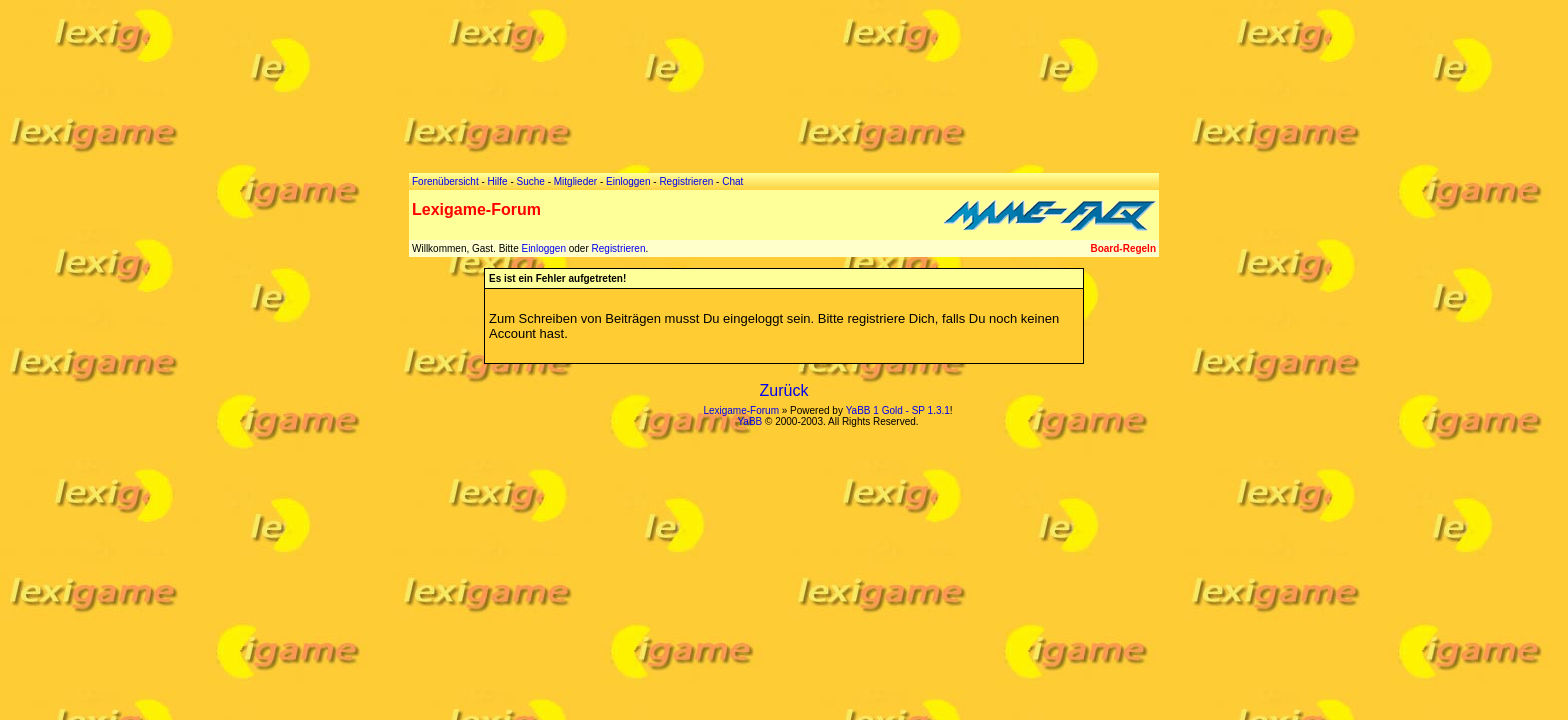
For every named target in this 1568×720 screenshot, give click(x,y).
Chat (732, 181)
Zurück (784, 390)
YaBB (749, 421)
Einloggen (543, 248)
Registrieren (619, 248)
